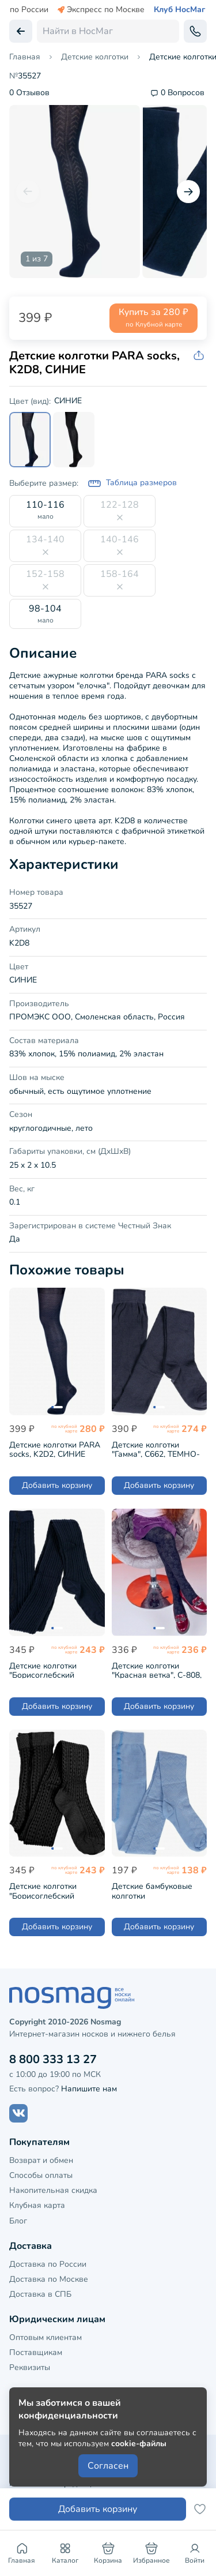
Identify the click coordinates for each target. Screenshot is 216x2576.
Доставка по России (47, 2264)
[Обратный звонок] (195, 31)
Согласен (108, 2465)
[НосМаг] (108, 1998)
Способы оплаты (41, 2175)
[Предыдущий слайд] (27, 191)
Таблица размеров (132, 483)
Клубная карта (37, 2205)
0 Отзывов (29, 93)
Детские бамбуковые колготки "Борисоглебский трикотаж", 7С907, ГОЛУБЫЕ (152, 1890)
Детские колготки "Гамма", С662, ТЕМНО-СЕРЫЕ (156, 1448)
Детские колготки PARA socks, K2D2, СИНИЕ (54, 1448)
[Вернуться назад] (20, 31)
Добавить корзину (57, 1485)
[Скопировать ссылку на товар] (200, 355)
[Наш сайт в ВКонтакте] (18, 2113)
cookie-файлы (138, 2443)
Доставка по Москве (48, 2279)
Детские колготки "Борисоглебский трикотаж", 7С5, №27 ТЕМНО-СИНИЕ (48, 1669)
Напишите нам (89, 2088)
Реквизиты (29, 2367)
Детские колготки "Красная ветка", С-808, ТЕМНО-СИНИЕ (157, 1669)
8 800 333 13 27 (53, 2059)
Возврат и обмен (41, 2160)
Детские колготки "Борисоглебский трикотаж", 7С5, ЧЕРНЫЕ (56, 1890)
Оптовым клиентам (45, 2337)
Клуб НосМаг (179, 10)
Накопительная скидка (53, 2190)
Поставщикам (35, 2352)
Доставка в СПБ (40, 2294)
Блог (18, 2220)
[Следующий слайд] (188, 191)
